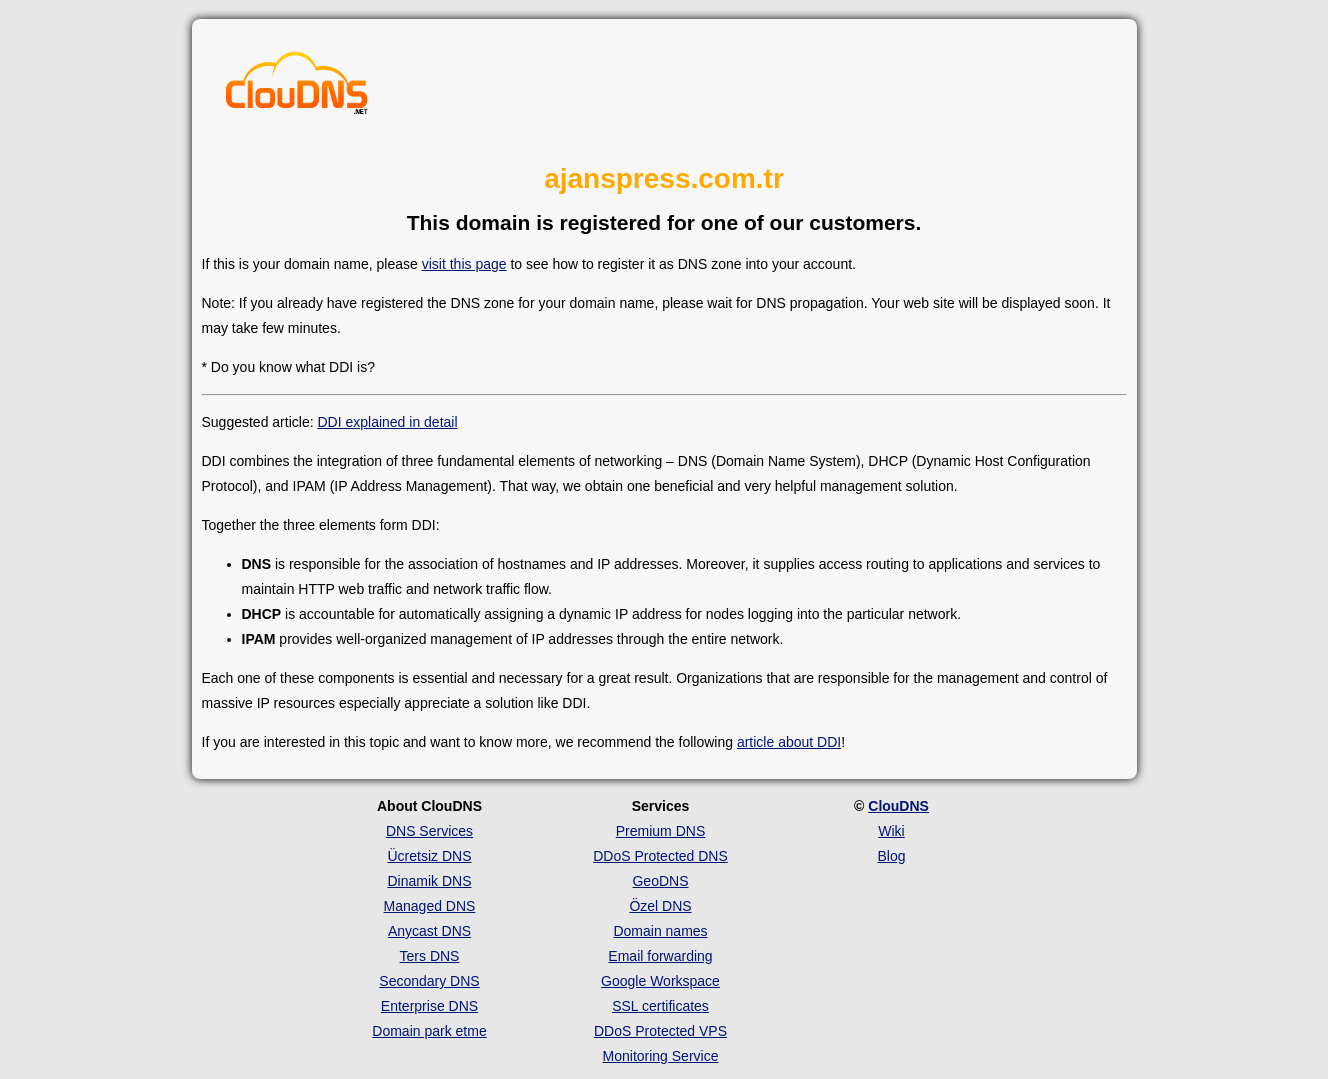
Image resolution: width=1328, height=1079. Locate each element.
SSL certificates (660, 1006)
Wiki (891, 831)
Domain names (660, 931)
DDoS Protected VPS (660, 1031)
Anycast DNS (429, 931)
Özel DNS (660, 906)
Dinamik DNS (429, 881)
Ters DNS (430, 956)
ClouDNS (898, 806)
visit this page (464, 264)
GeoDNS (660, 881)
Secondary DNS (429, 981)
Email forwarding (660, 956)
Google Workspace (660, 981)
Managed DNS (430, 906)
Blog (891, 856)
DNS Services (429, 831)
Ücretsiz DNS (429, 856)
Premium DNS (660, 831)
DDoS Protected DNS (660, 856)
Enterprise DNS (429, 1006)
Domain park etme (429, 1031)
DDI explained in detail (387, 422)
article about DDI (789, 742)
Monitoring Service (661, 1056)
